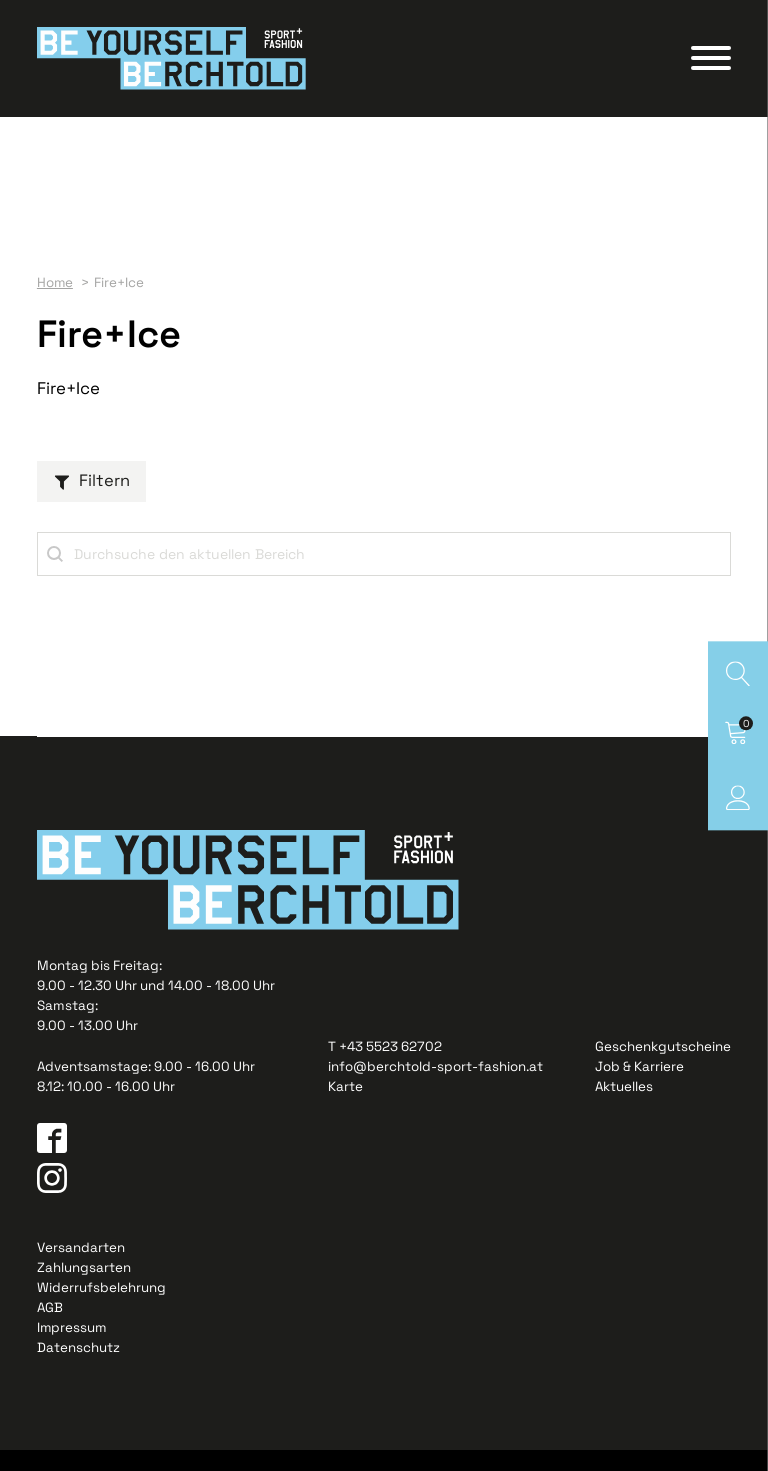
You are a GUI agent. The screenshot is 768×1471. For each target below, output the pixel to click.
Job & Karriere (639, 1086)
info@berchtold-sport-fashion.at (435, 1086)
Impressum (72, 1347)
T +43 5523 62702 (385, 1066)
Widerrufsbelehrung (101, 1307)
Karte (345, 1106)
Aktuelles (624, 1106)
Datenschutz (78, 1367)
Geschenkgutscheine (663, 1066)
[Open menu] (711, 67)
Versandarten (81, 1267)
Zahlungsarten (84, 1287)
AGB (50, 1327)
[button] (91, 497)
